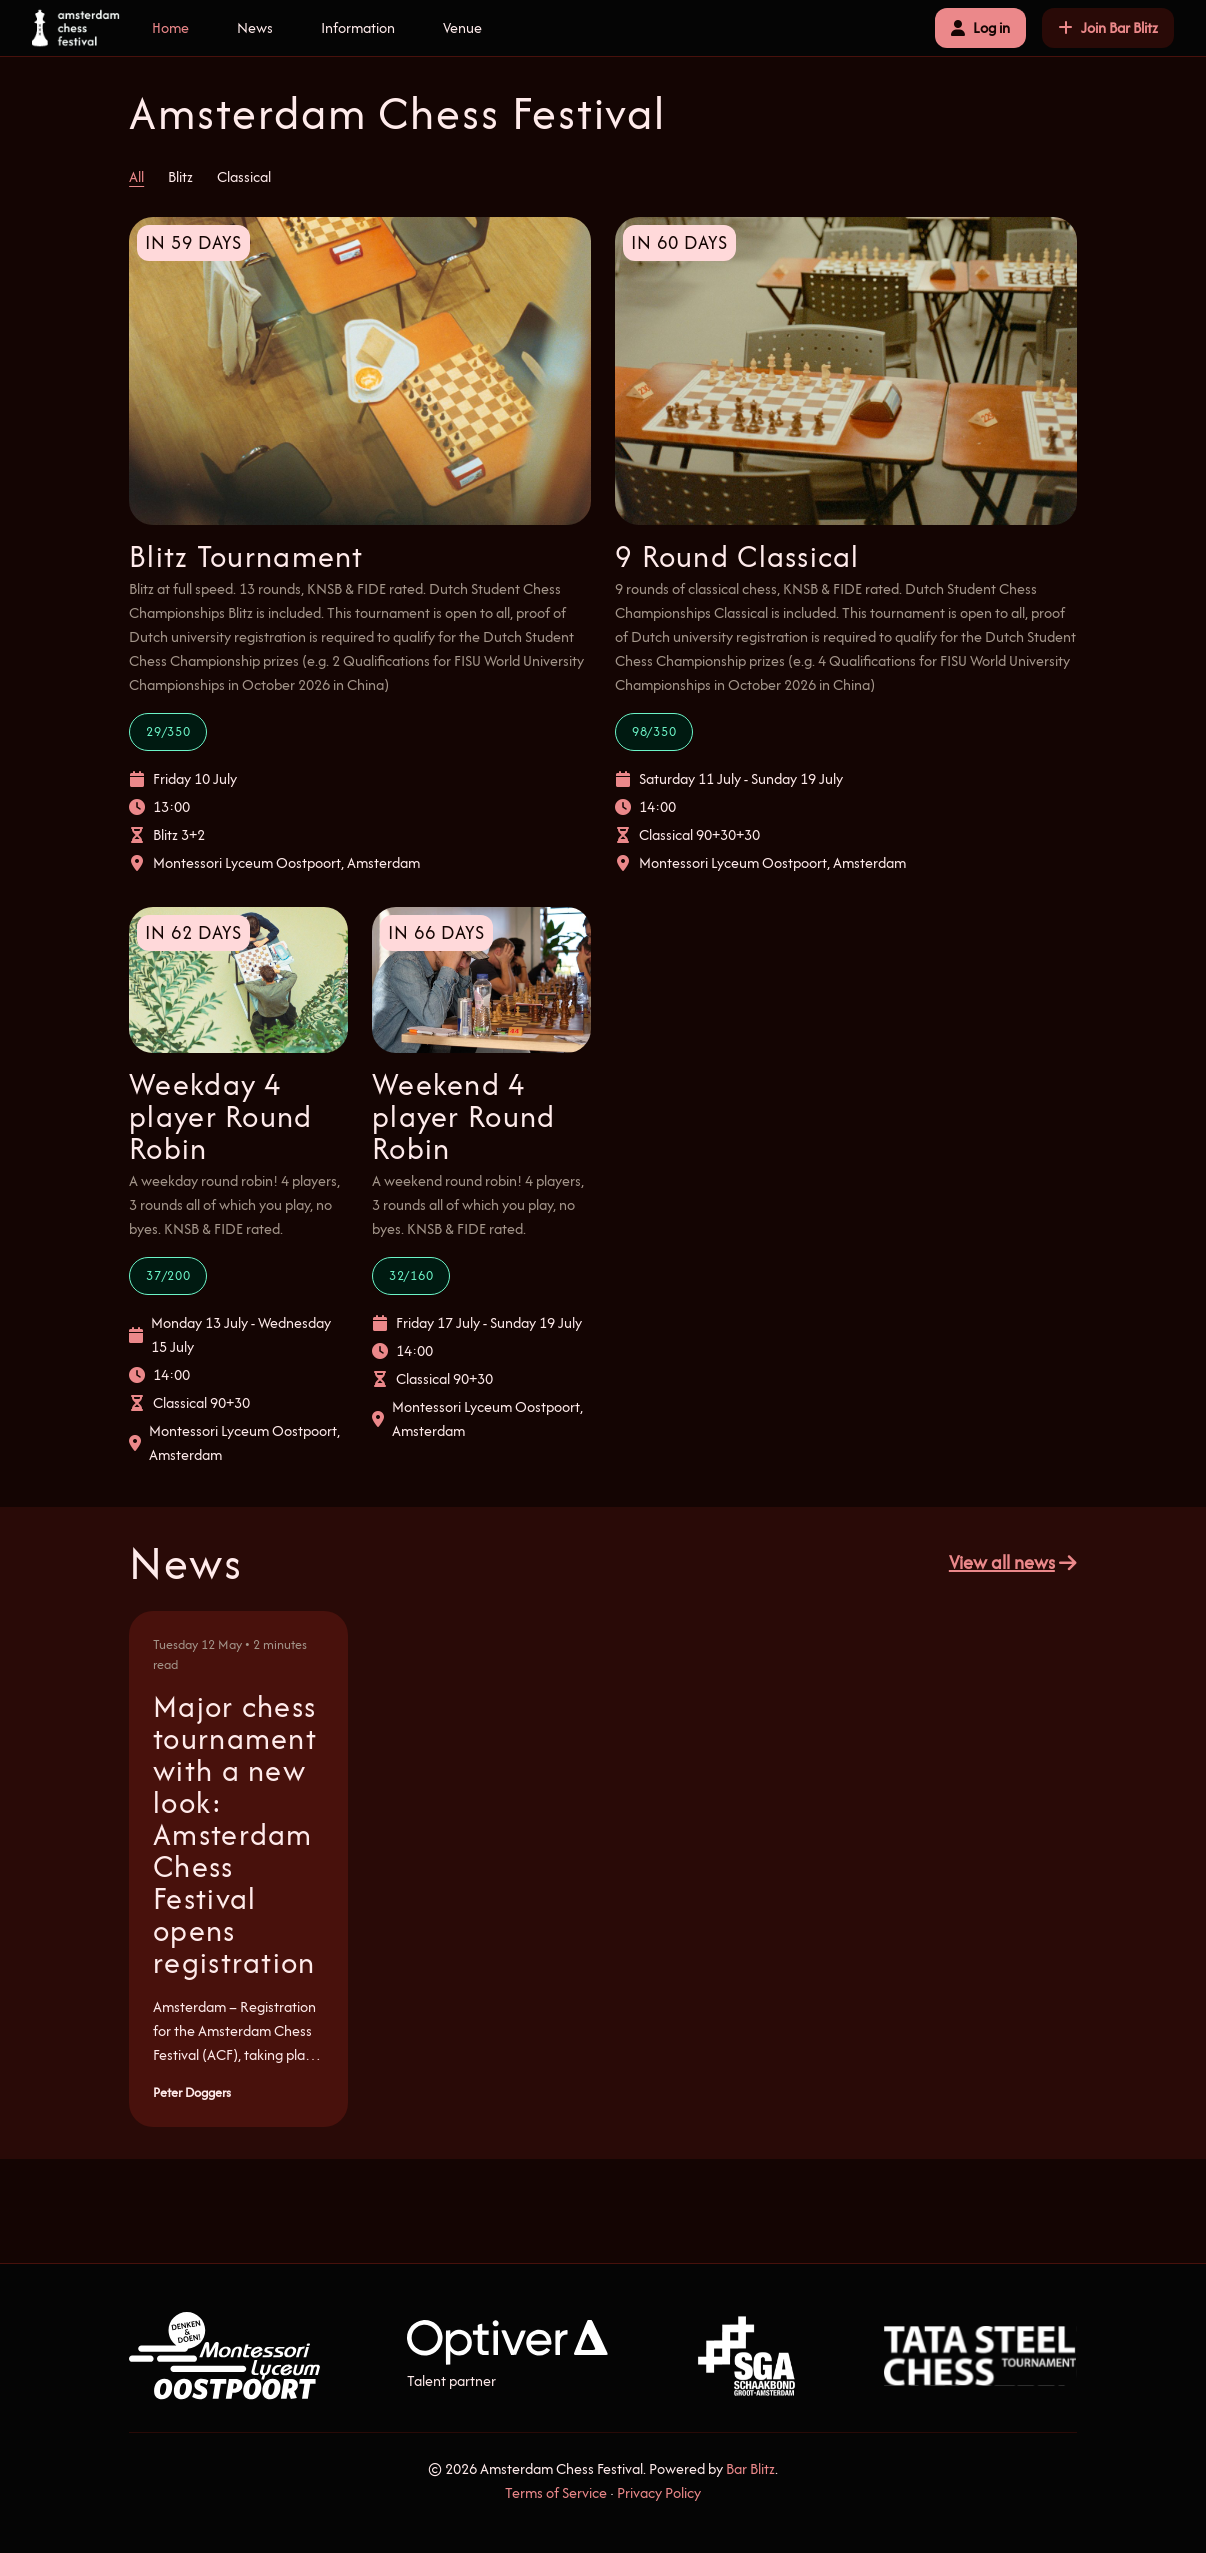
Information (358, 27)
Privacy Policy (659, 2492)
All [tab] (136, 176)
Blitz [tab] (180, 176)
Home (170, 27)
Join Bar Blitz (1108, 27)
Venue (462, 27)
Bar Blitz (750, 2468)
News (255, 27)
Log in (980, 27)
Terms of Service (556, 2492)
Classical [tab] (244, 176)
